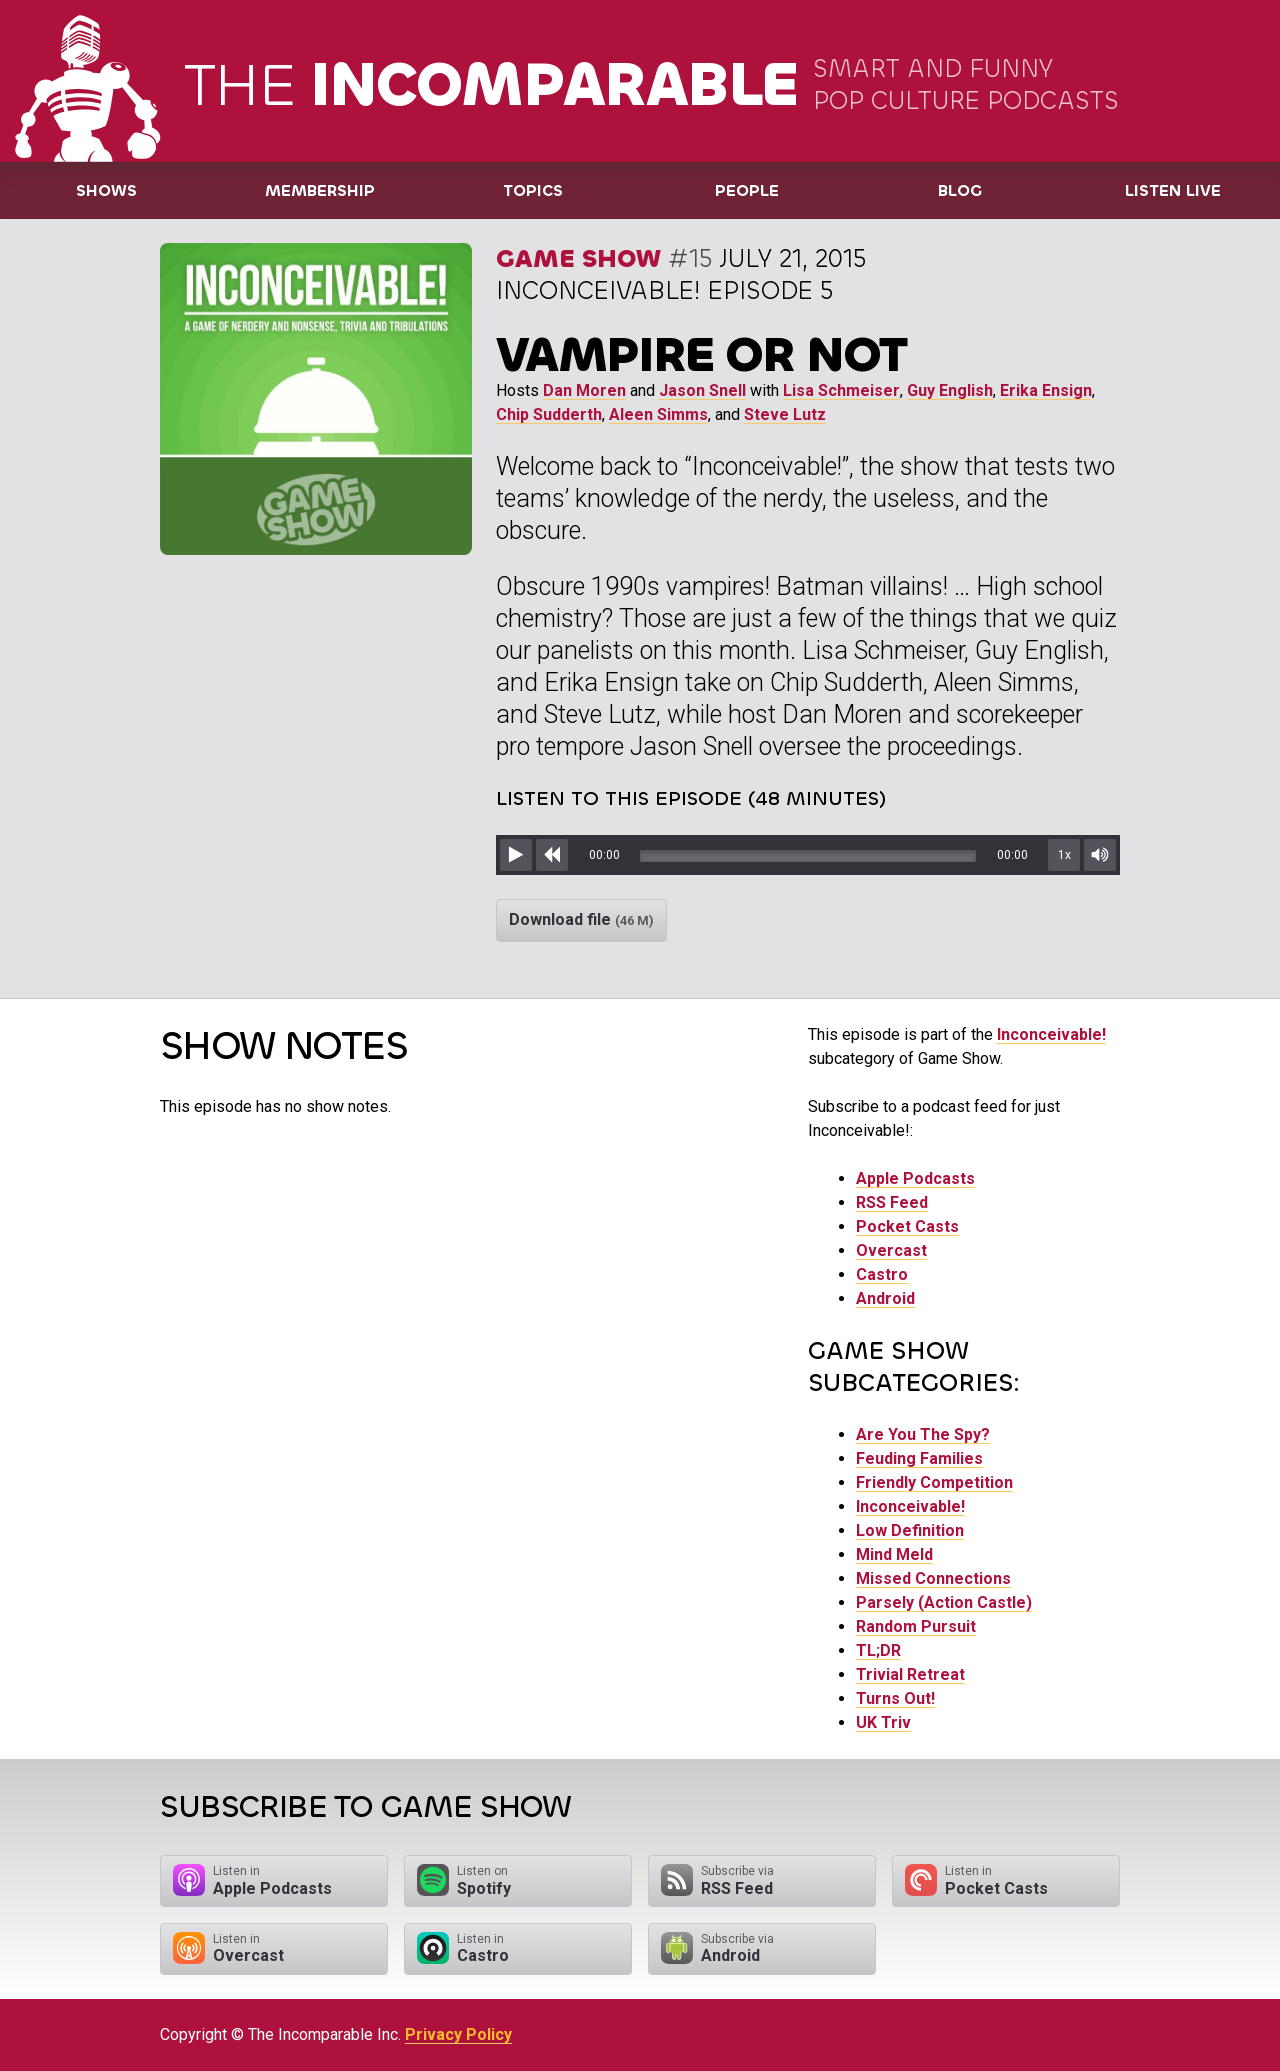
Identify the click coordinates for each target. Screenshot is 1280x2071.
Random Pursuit (916, 1626)
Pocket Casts (907, 1226)
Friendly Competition (934, 1482)
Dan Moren (584, 390)
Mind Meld (894, 1554)
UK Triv (883, 1722)
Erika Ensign (1046, 390)
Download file (581, 919)
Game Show (578, 258)
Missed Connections (933, 1578)
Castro (882, 1274)
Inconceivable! (1051, 1034)
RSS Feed (892, 1202)
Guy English (950, 390)
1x (1064, 855)
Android (885, 1298)
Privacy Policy (458, 2034)
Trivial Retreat (910, 1674)
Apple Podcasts (915, 1178)
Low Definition (910, 1530)
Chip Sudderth (549, 414)
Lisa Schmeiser (841, 390)
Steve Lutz (785, 414)
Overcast (891, 1250)
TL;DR (878, 1650)
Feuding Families (919, 1458)
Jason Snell (702, 390)
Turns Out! (895, 1698)
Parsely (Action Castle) (944, 1602)
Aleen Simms (658, 414)
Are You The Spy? (923, 1434)
